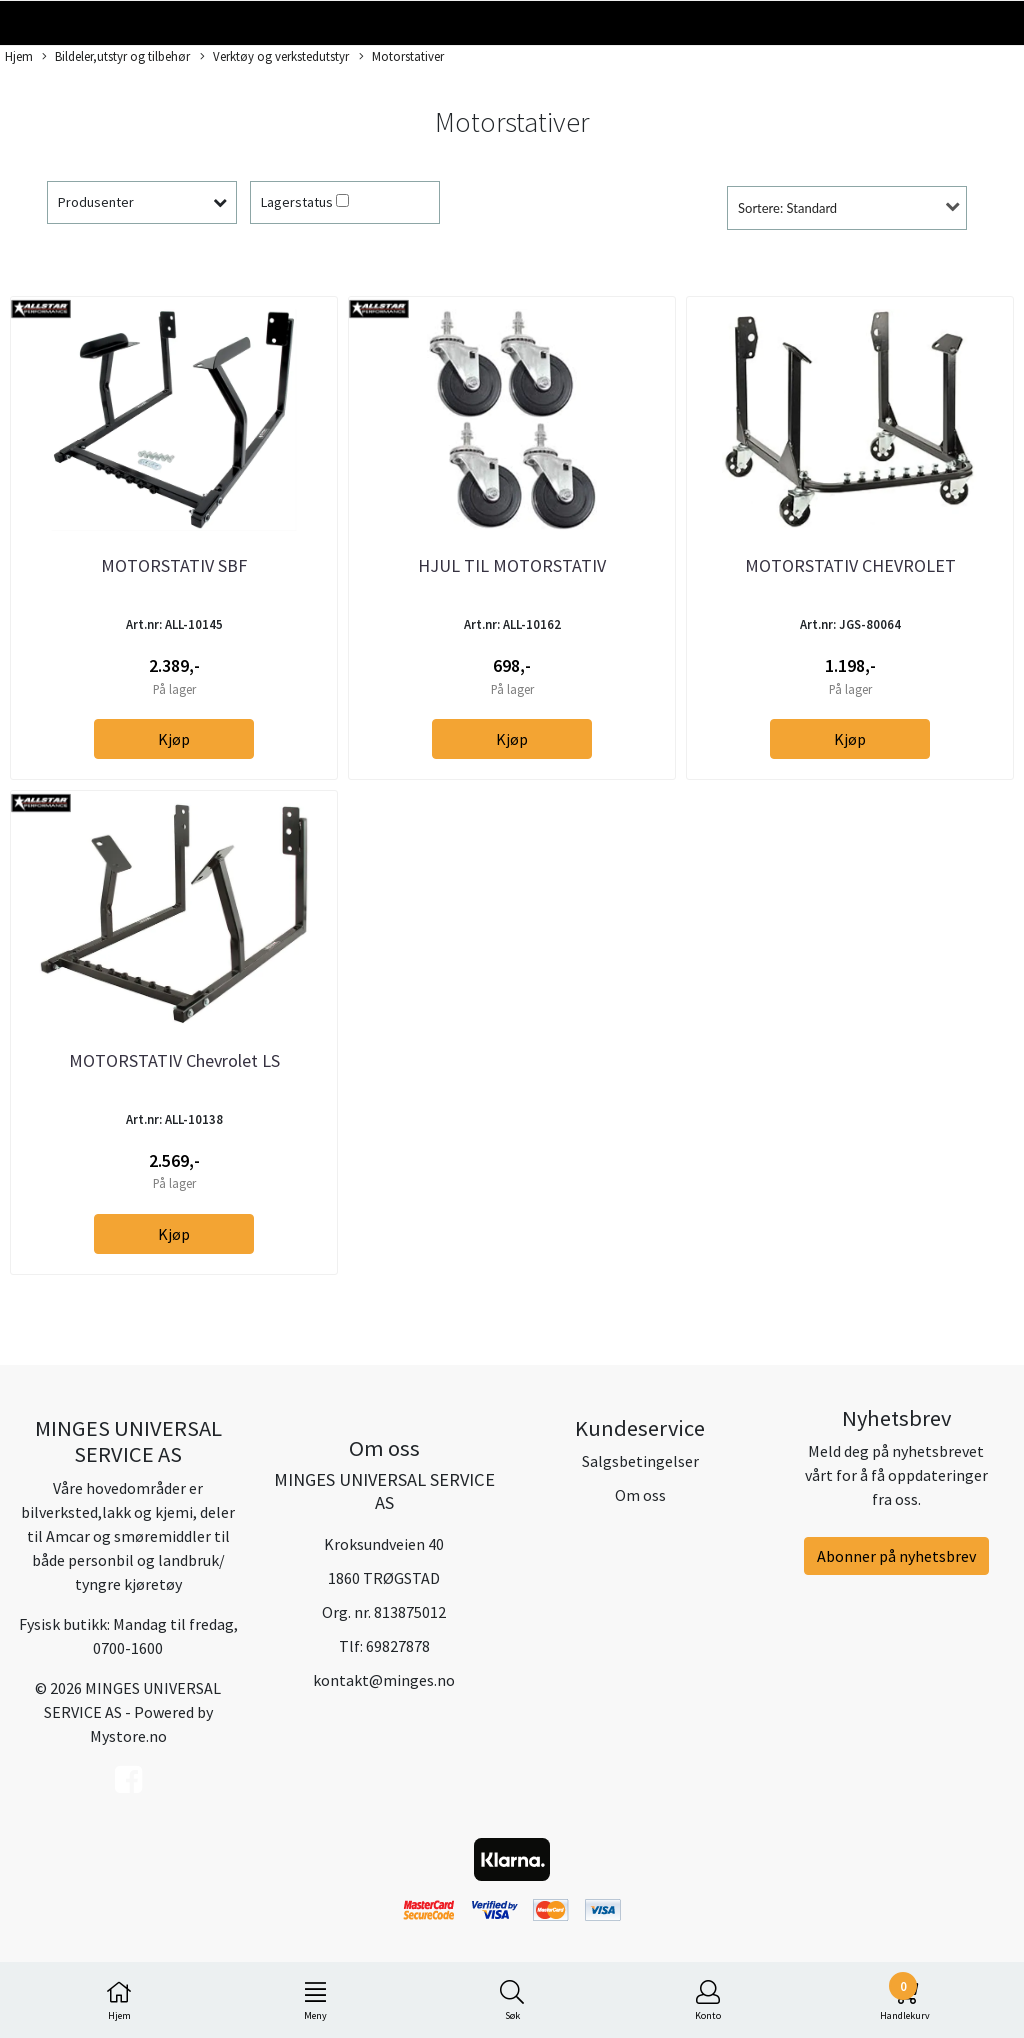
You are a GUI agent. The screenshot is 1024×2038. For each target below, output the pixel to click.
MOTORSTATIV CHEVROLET (850, 565)
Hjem (19, 56)
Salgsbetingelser (640, 1461)
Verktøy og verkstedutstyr (274, 57)
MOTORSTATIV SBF (174, 565)
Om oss (640, 1495)
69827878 (398, 1646)
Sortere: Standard (787, 208)
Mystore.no (128, 1736)
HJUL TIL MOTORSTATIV (512, 565)
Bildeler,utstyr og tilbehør (116, 57)
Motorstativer (401, 57)
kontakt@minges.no (384, 1680)
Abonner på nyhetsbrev (896, 1556)
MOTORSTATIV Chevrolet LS (174, 1060)
